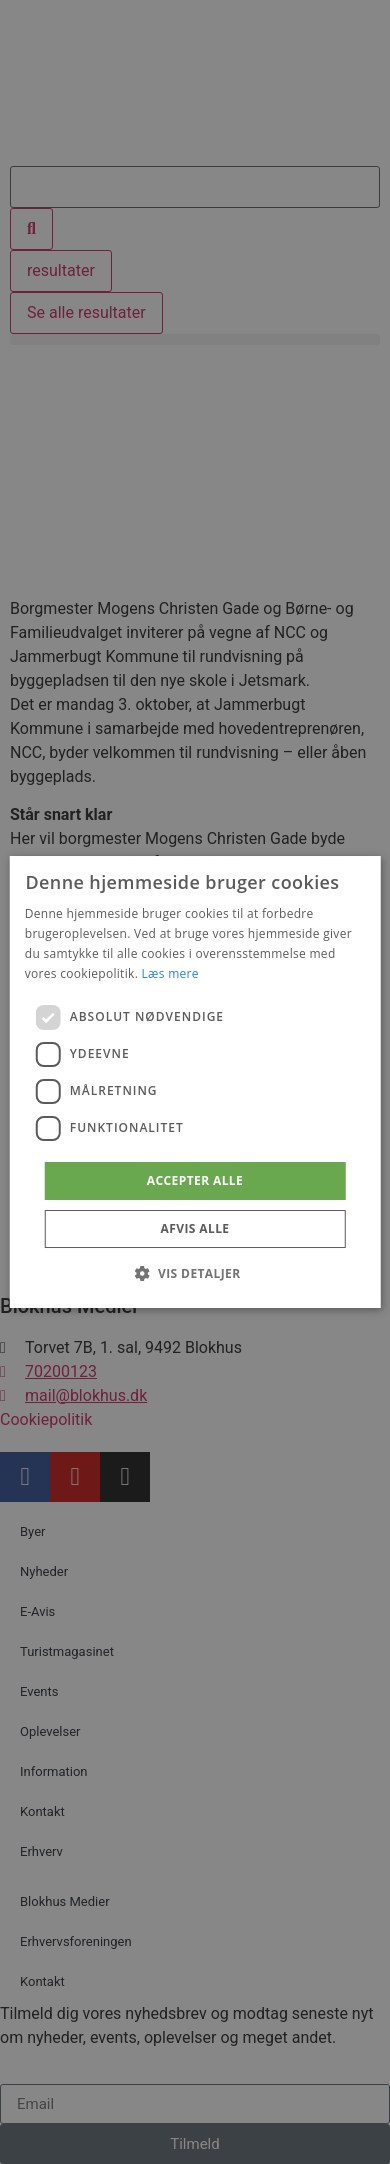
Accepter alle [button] (195, 1180)
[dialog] (195, 1082)
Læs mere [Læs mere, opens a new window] (170, 973)
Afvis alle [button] (195, 1228)
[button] (194, 1273)
